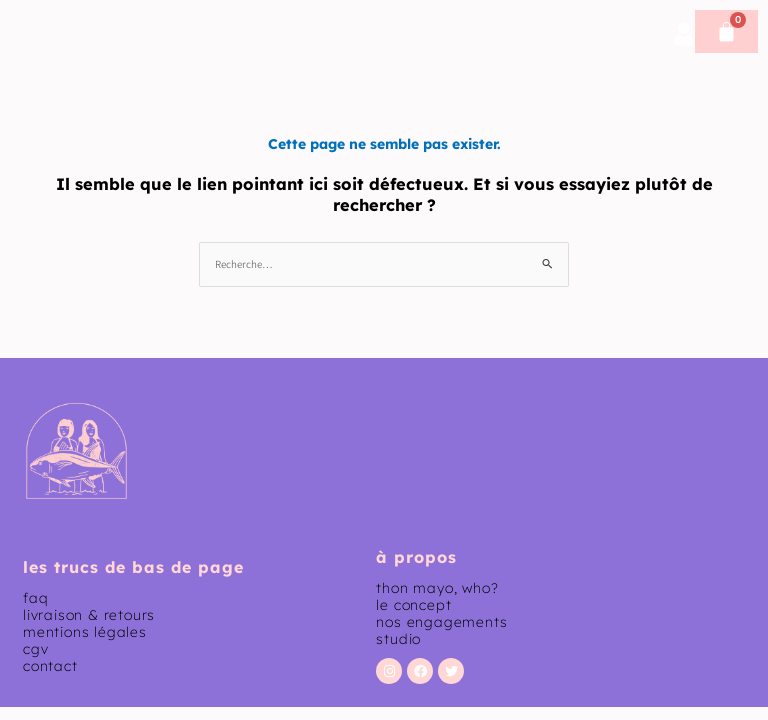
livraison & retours (89, 615)
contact (50, 666)
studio (398, 639)
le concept (413, 605)
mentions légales (85, 632)
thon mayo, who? (437, 588)
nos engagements (441, 622)
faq (35, 598)
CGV (35, 649)
